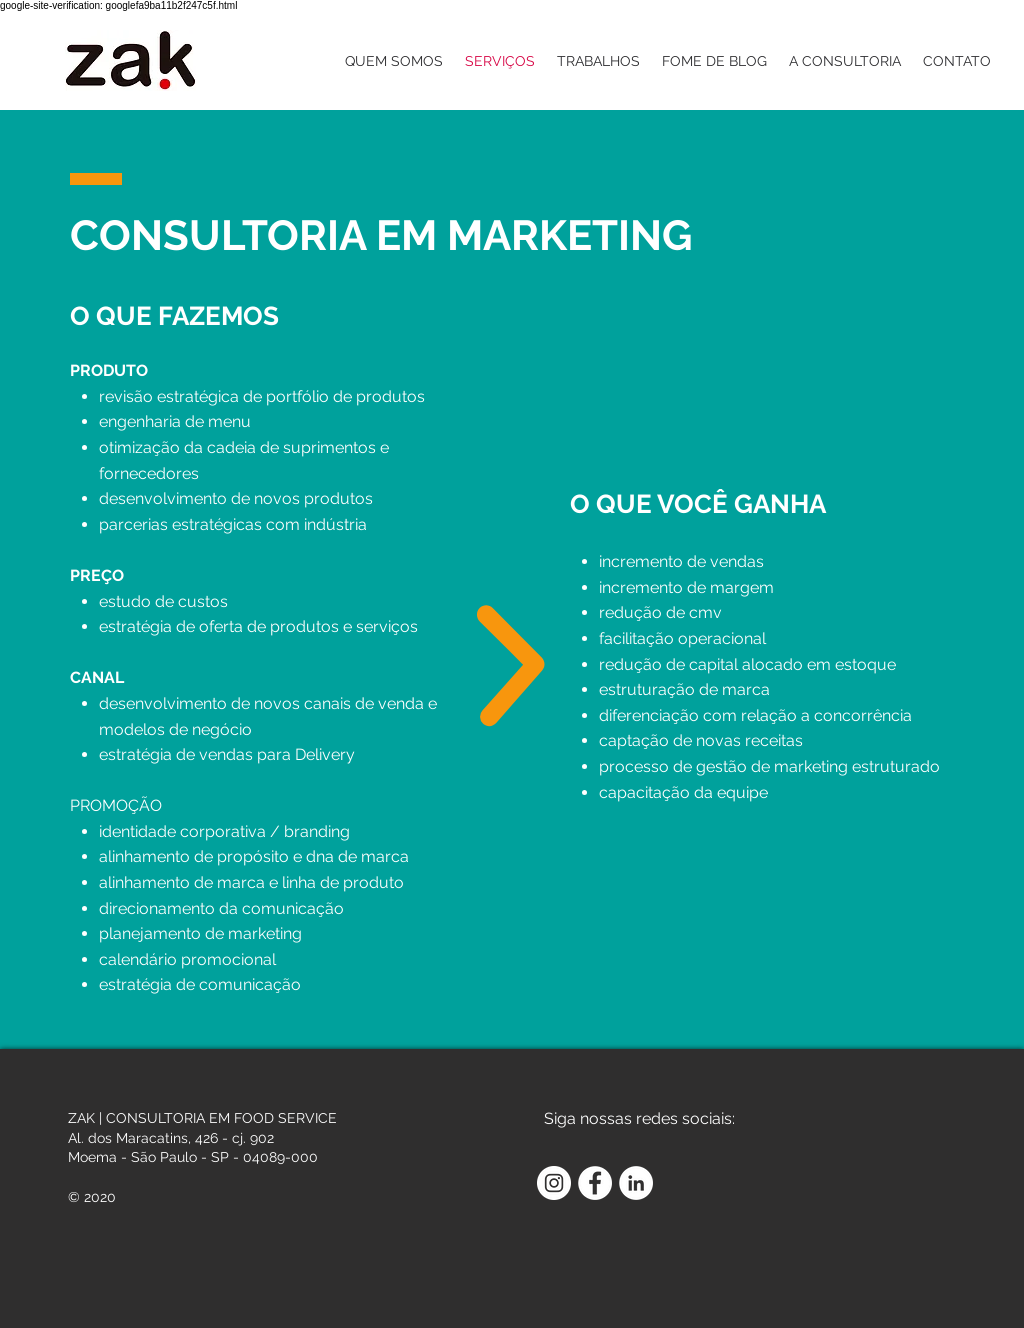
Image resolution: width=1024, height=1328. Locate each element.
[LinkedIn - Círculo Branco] (636, 1183)
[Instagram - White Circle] (554, 1183)
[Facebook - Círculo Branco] (595, 1183)
